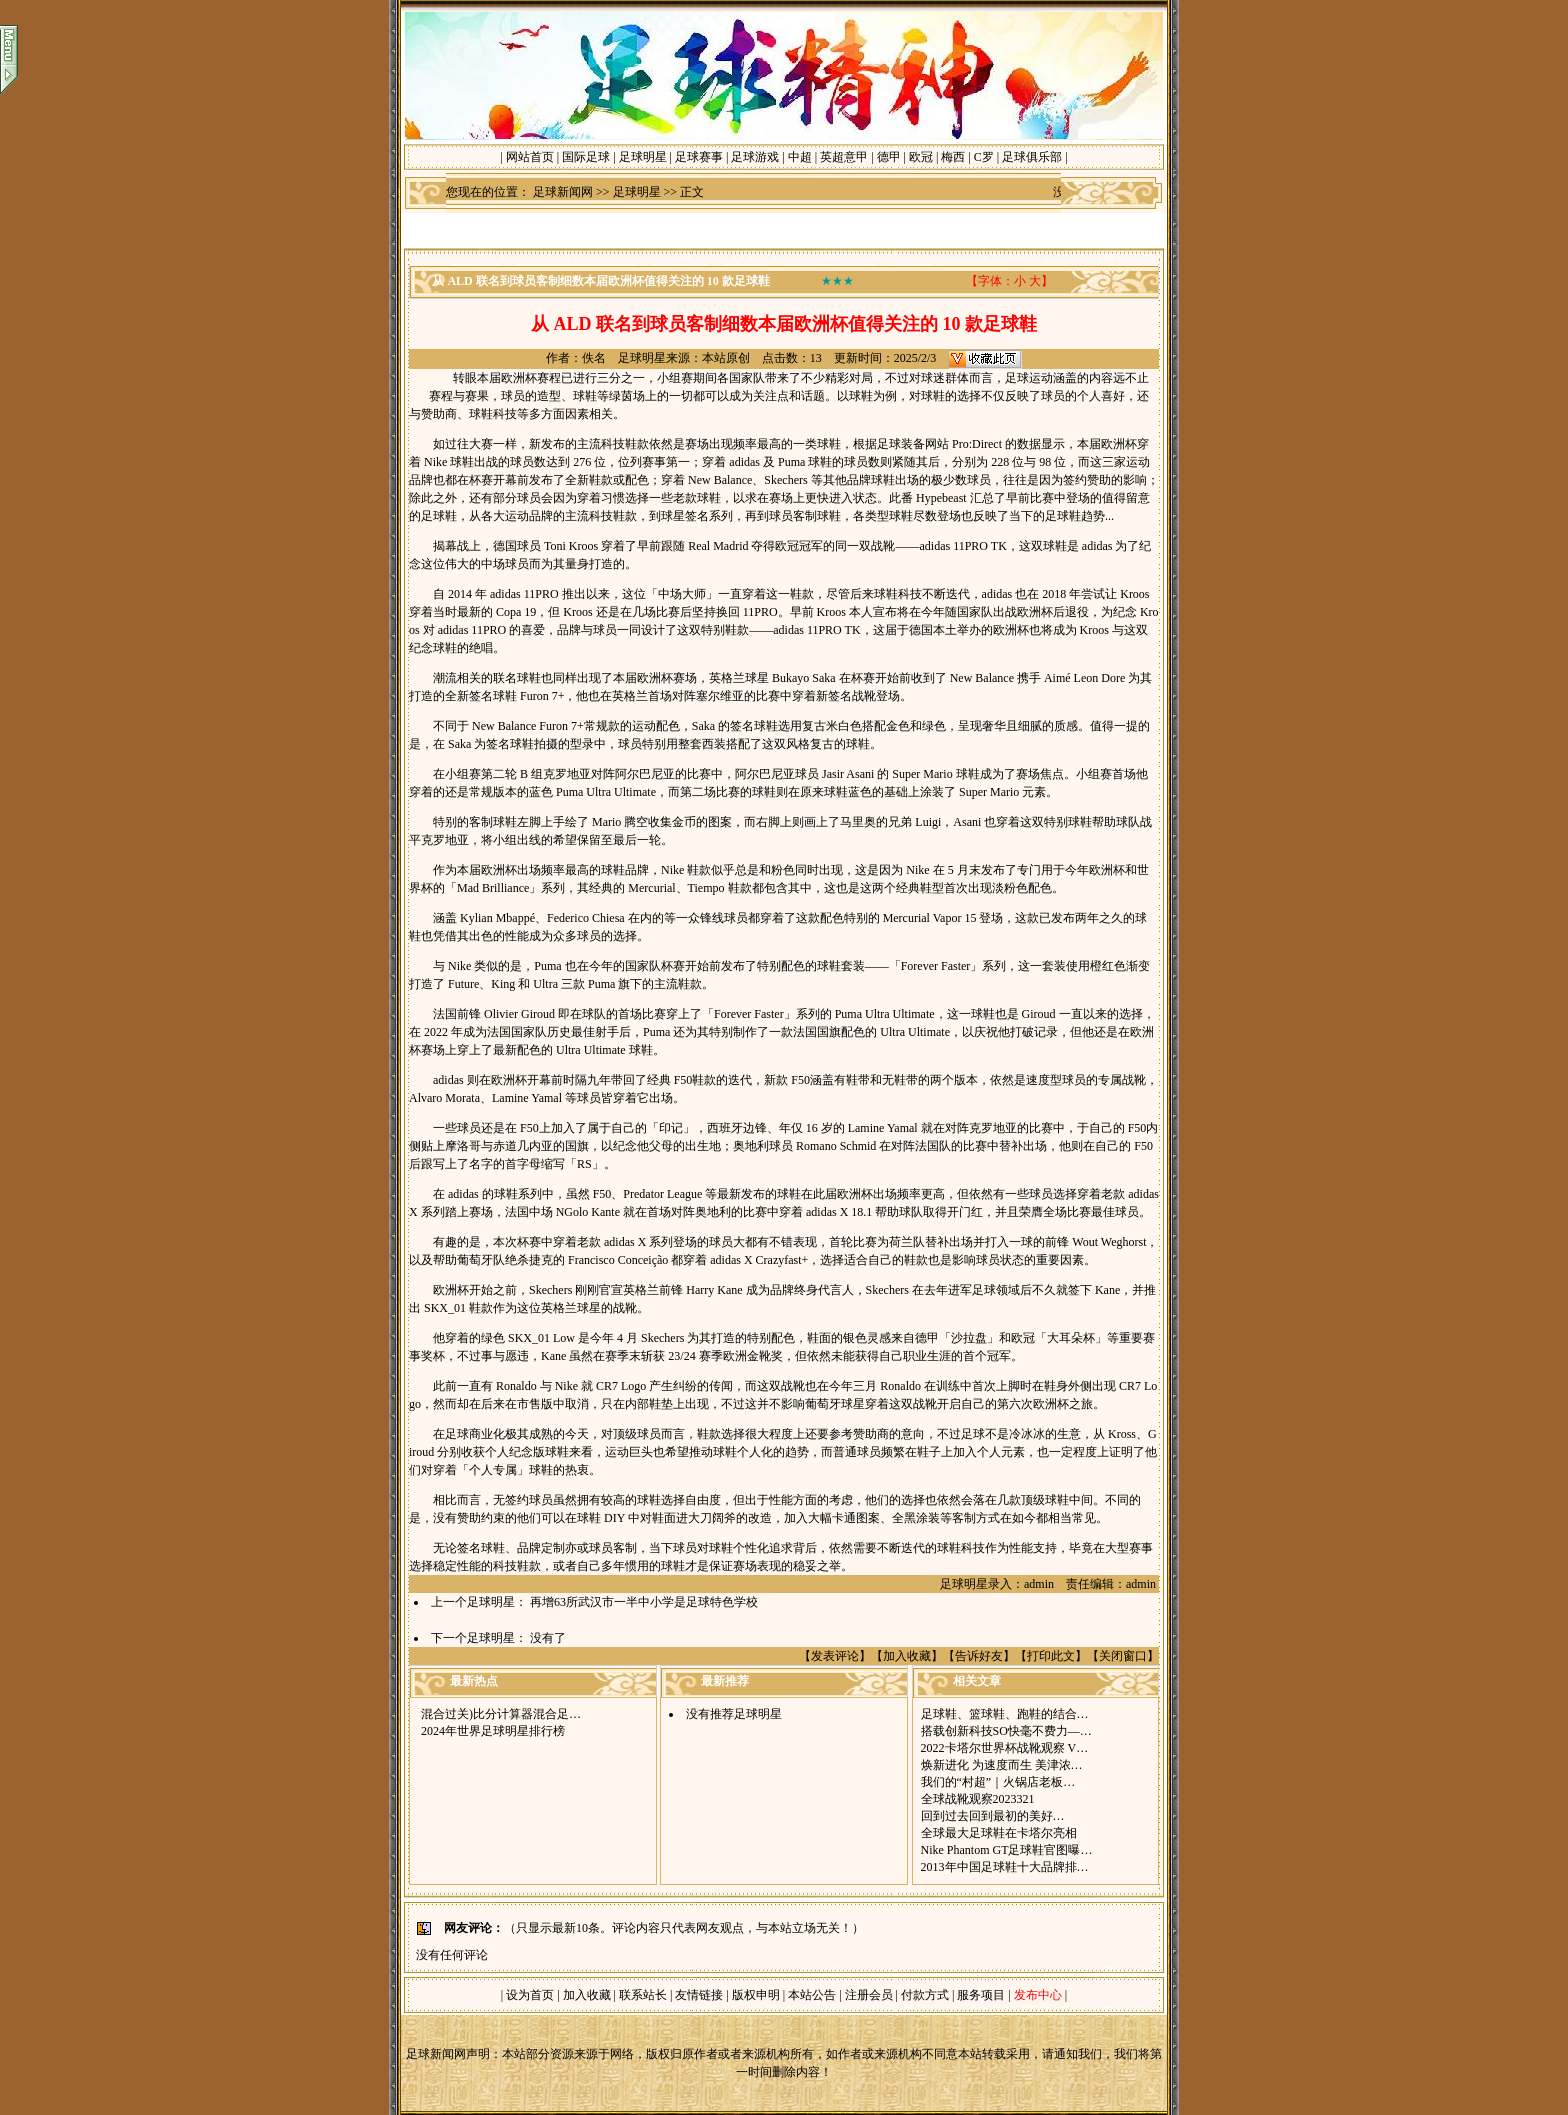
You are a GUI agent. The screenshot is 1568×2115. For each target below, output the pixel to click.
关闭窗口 (1123, 1656)
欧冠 (921, 157)
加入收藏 (907, 1656)
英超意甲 (844, 157)
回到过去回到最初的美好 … (993, 1816)
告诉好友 (979, 1656)
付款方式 (926, 1995)
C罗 (984, 157)
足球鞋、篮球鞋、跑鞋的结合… (1005, 1714)
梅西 (953, 157)
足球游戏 (755, 157)
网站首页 (530, 157)
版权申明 (756, 1995)
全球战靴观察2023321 (978, 1799)
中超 (800, 157)
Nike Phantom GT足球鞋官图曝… (1007, 1850)
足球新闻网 (563, 192)
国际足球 (586, 157)
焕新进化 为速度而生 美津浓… (1002, 1765)
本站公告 (812, 1995)
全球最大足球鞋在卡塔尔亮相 (999, 1833)
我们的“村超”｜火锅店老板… (998, 1782)
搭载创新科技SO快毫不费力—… (1006, 1731)
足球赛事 (699, 157)
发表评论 (835, 1656)
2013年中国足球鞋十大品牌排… (1005, 1867)
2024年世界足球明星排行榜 (493, 1731)
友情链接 (699, 1995)
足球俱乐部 (1032, 157)
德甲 (889, 157)
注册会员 (870, 1995)
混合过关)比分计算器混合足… (501, 1714)
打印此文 (1051, 1656)
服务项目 (979, 1995)
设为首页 (530, 1995)
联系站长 (643, 1995)
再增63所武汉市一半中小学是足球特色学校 (644, 1602)
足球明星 (643, 157)
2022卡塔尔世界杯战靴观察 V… (1005, 1748)
